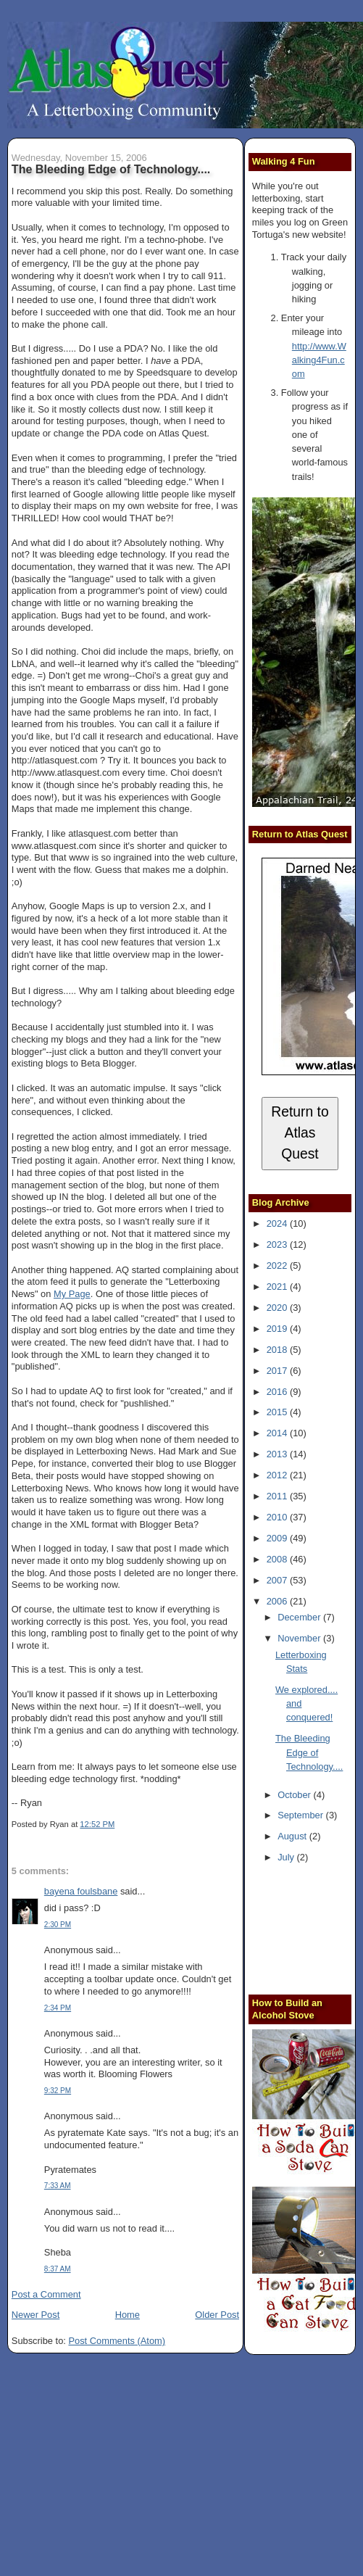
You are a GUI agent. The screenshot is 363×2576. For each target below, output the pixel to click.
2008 (278, 1559)
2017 (278, 1370)
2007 (278, 1580)
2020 (278, 1307)
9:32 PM (57, 2091)
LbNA (23, 663)
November (300, 1638)
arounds (28, 627)
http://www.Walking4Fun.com (319, 360)
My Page (72, 1293)
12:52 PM (97, 1824)
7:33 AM (57, 2186)
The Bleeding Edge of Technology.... (111, 168)
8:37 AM (57, 2269)
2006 (278, 1601)
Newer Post (35, 2314)
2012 (278, 1475)
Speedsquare (164, 372)
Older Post (217, 2314)
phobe (191, 239)
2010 (278, 1517)
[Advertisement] (307, 1931)
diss (151, 687)
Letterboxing (194, 1281)
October (295, 1794)
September (301, 1815)
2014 (278, 1433)
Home (127, 2314)
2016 (278, 1391)
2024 (278, 1223)
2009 (278, 1538)
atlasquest (89, 833)
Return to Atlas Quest (299, 1132)
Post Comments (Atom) (116, 2340)
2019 (278, 1328)
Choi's (148, 675)
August (293, 1836)
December (300, 1617)
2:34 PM (57, 2008)
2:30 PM (57, 1925)
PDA (133, 348)
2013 (278, 1454)
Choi (90, 651)
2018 (278, 1349)
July (287, 1857)
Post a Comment (46, 2294)
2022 (278, 1265)
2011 (278, 1496)
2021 (278, 1286)
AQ (123, 1269)
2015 (278, 1412)
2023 (278, 1244)
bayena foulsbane (81, 1891)
